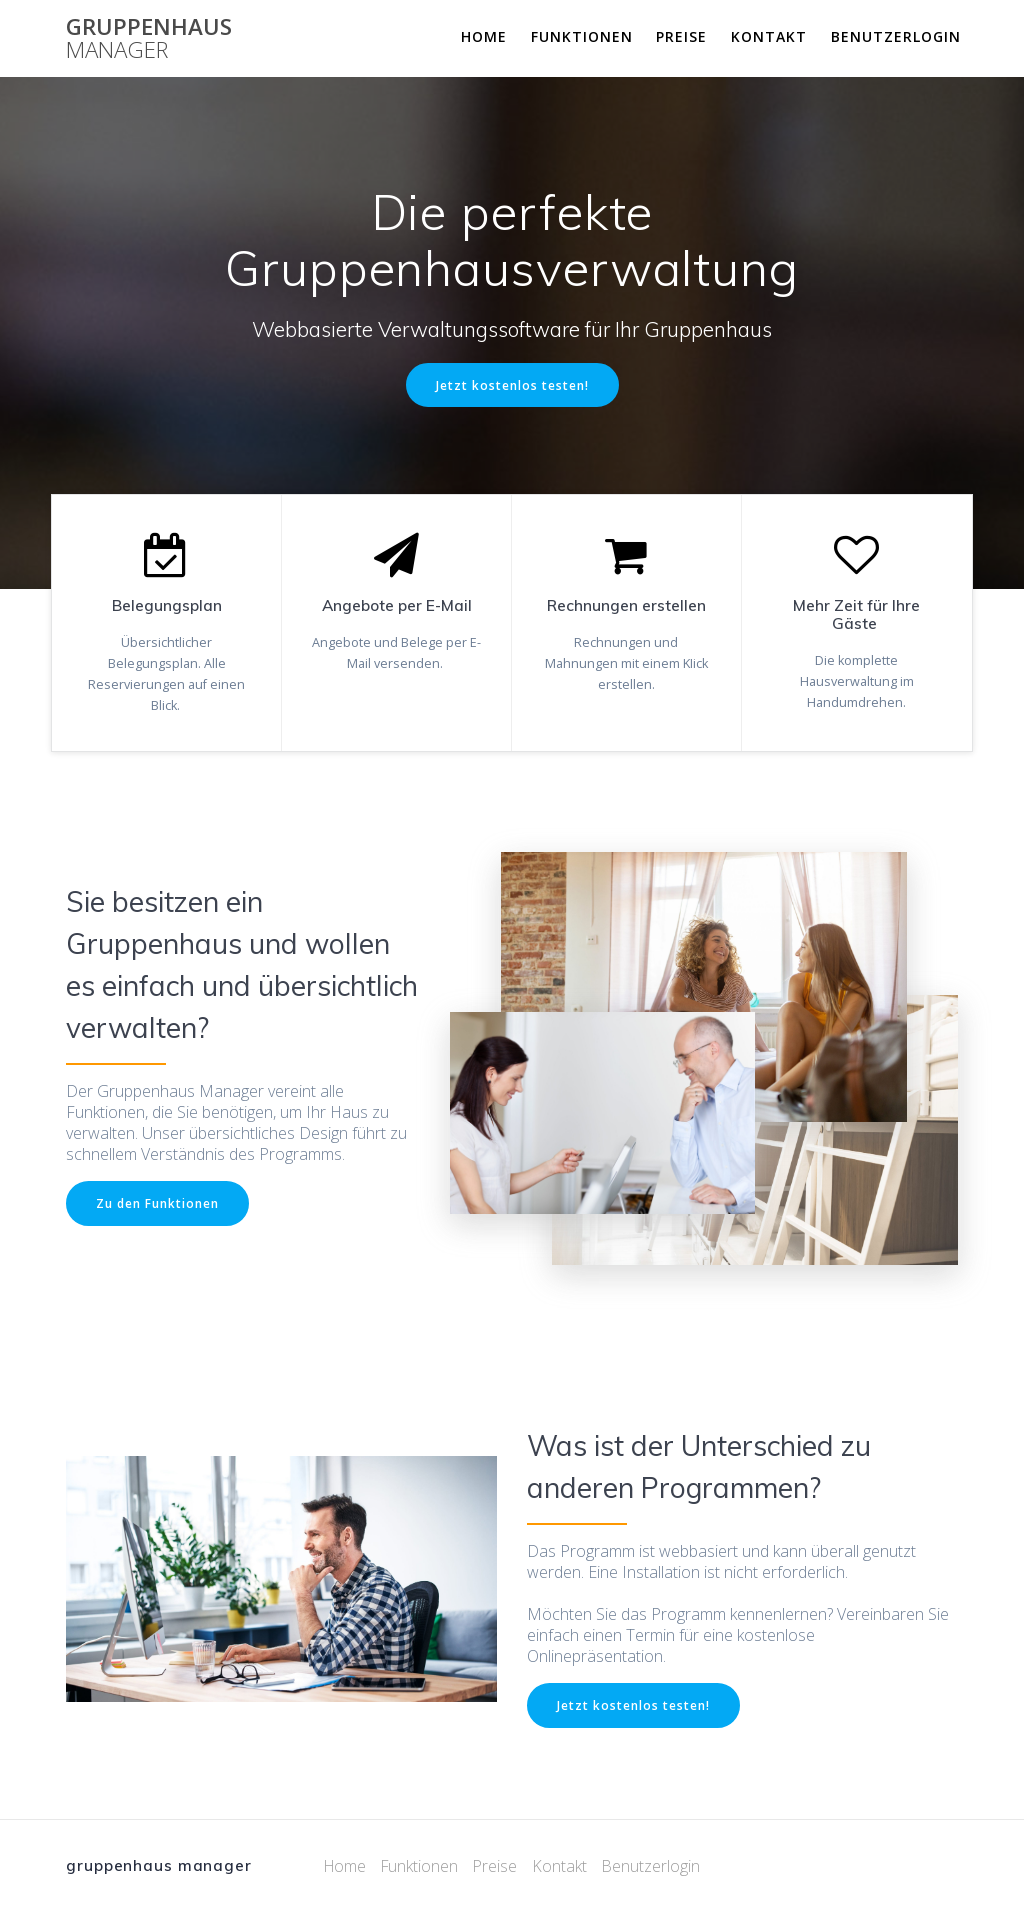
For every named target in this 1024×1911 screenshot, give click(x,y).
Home (484, 36)
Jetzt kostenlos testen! (512, 385)
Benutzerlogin (896, 36)
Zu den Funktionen (157, 1203)
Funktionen (582, 36)
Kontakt (769, 36)
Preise (681, 36)
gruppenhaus (149, 38)
